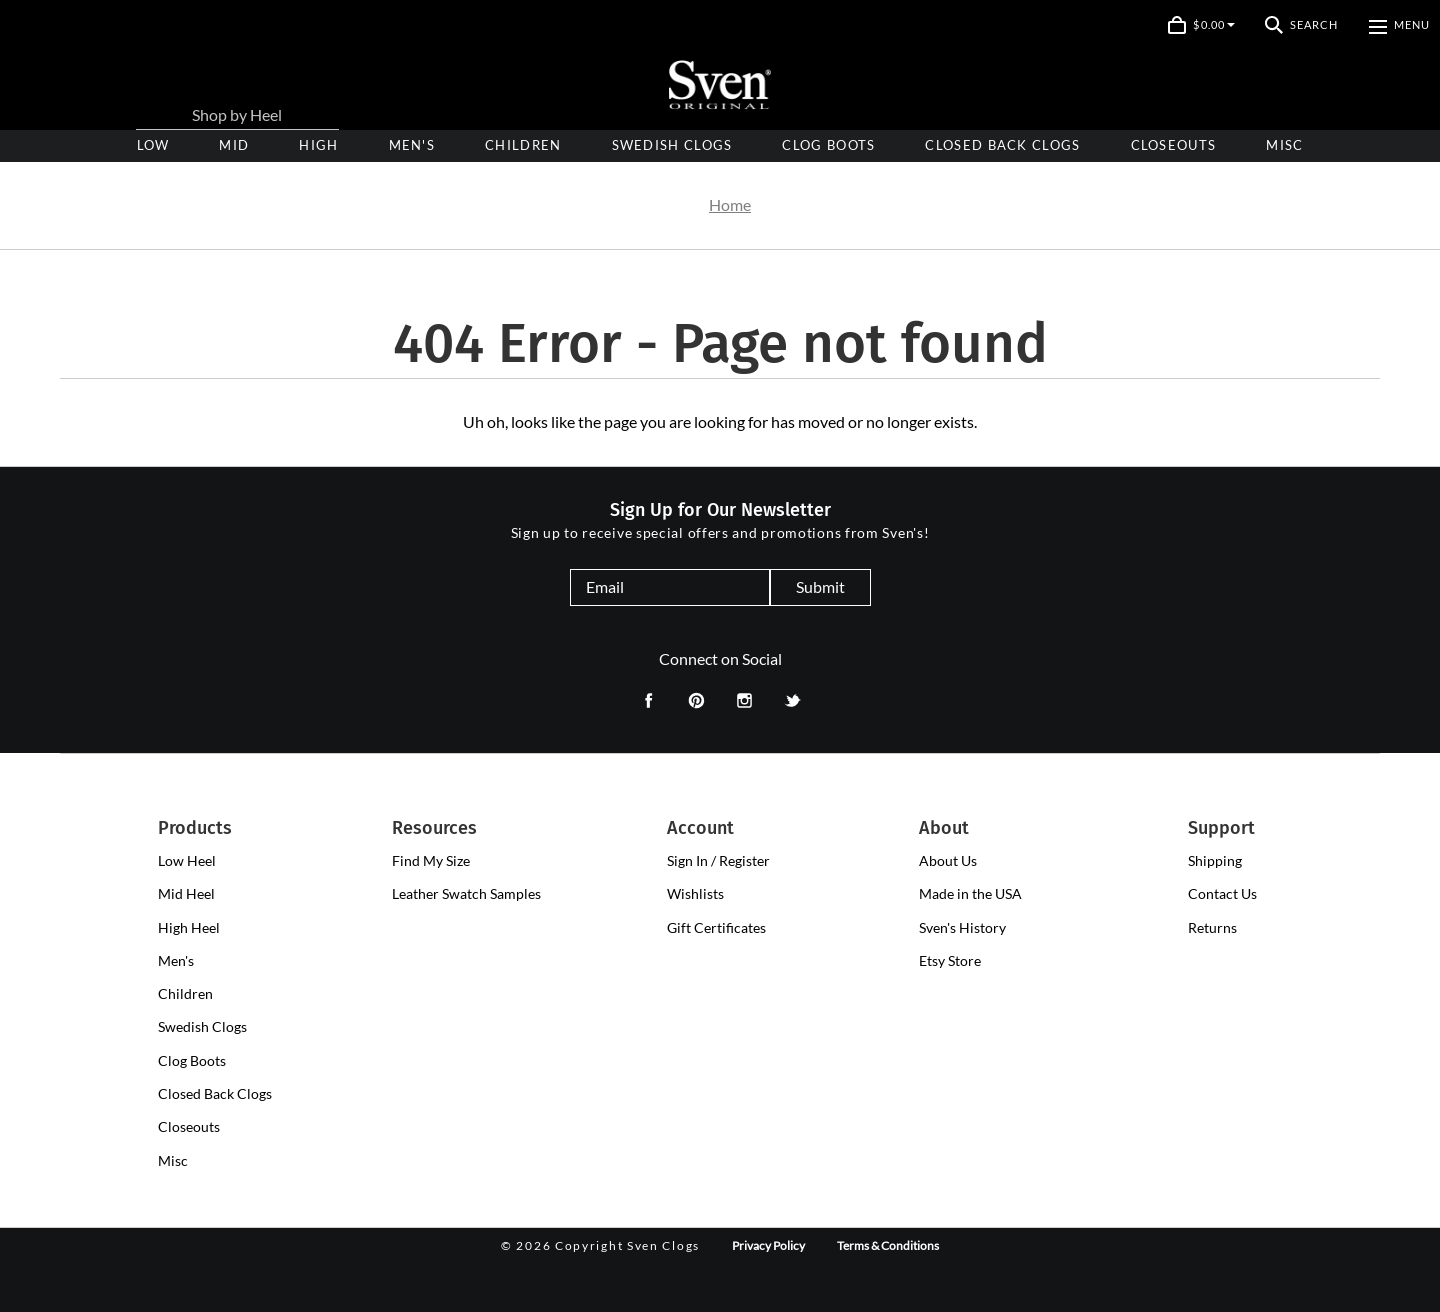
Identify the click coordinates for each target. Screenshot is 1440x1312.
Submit (820, 586)
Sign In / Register (718, 860)
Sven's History (962, 927)
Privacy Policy (768, 1245)
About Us (948, 860)
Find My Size (431, 860)
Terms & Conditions (888, 1245)
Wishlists (695, 893)
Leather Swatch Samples (466, 893)
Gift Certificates (716, 927)
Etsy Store (950, 960)
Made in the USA (970, 893)
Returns (1212, 927)
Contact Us (1222, 893)
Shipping (1215, 860)
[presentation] (318, 145)
